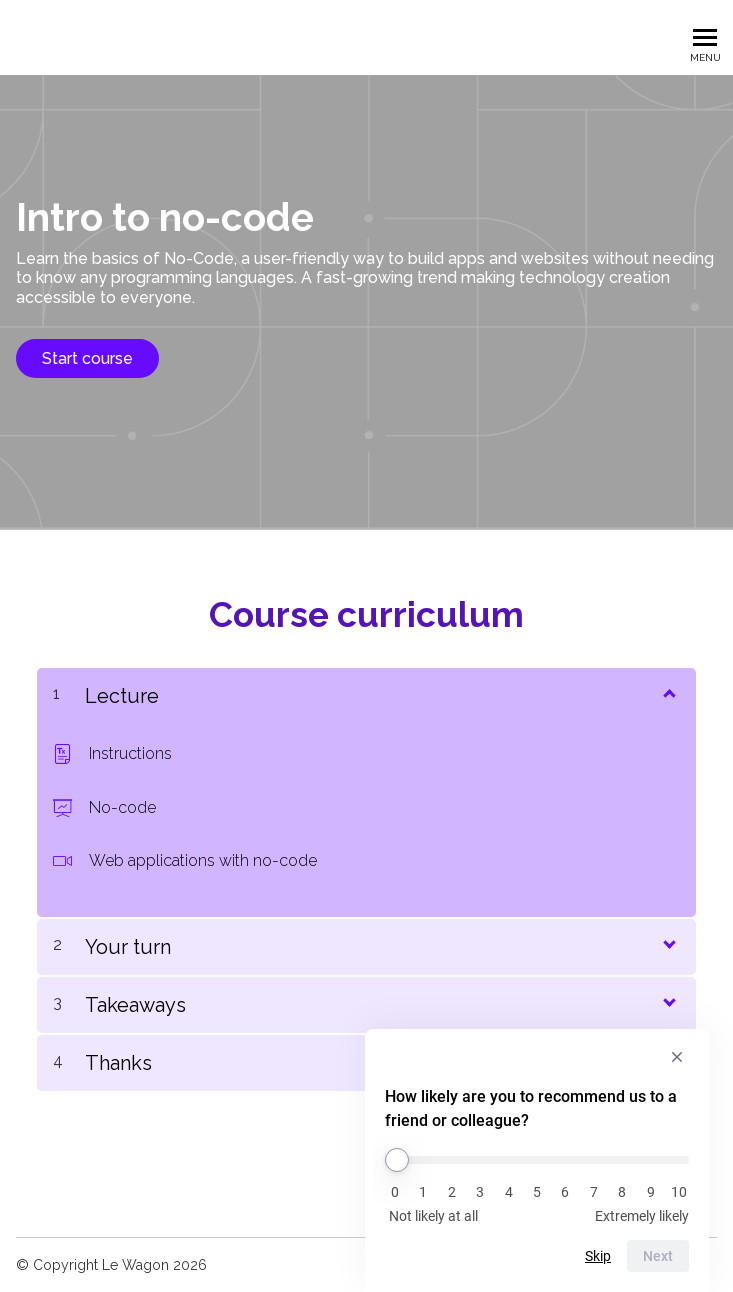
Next (658, 1256)
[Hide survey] (677, 1057)
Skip (598, 1256)
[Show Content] (668, 692)
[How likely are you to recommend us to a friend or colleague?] (537, 1160)
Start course (87, 358)
